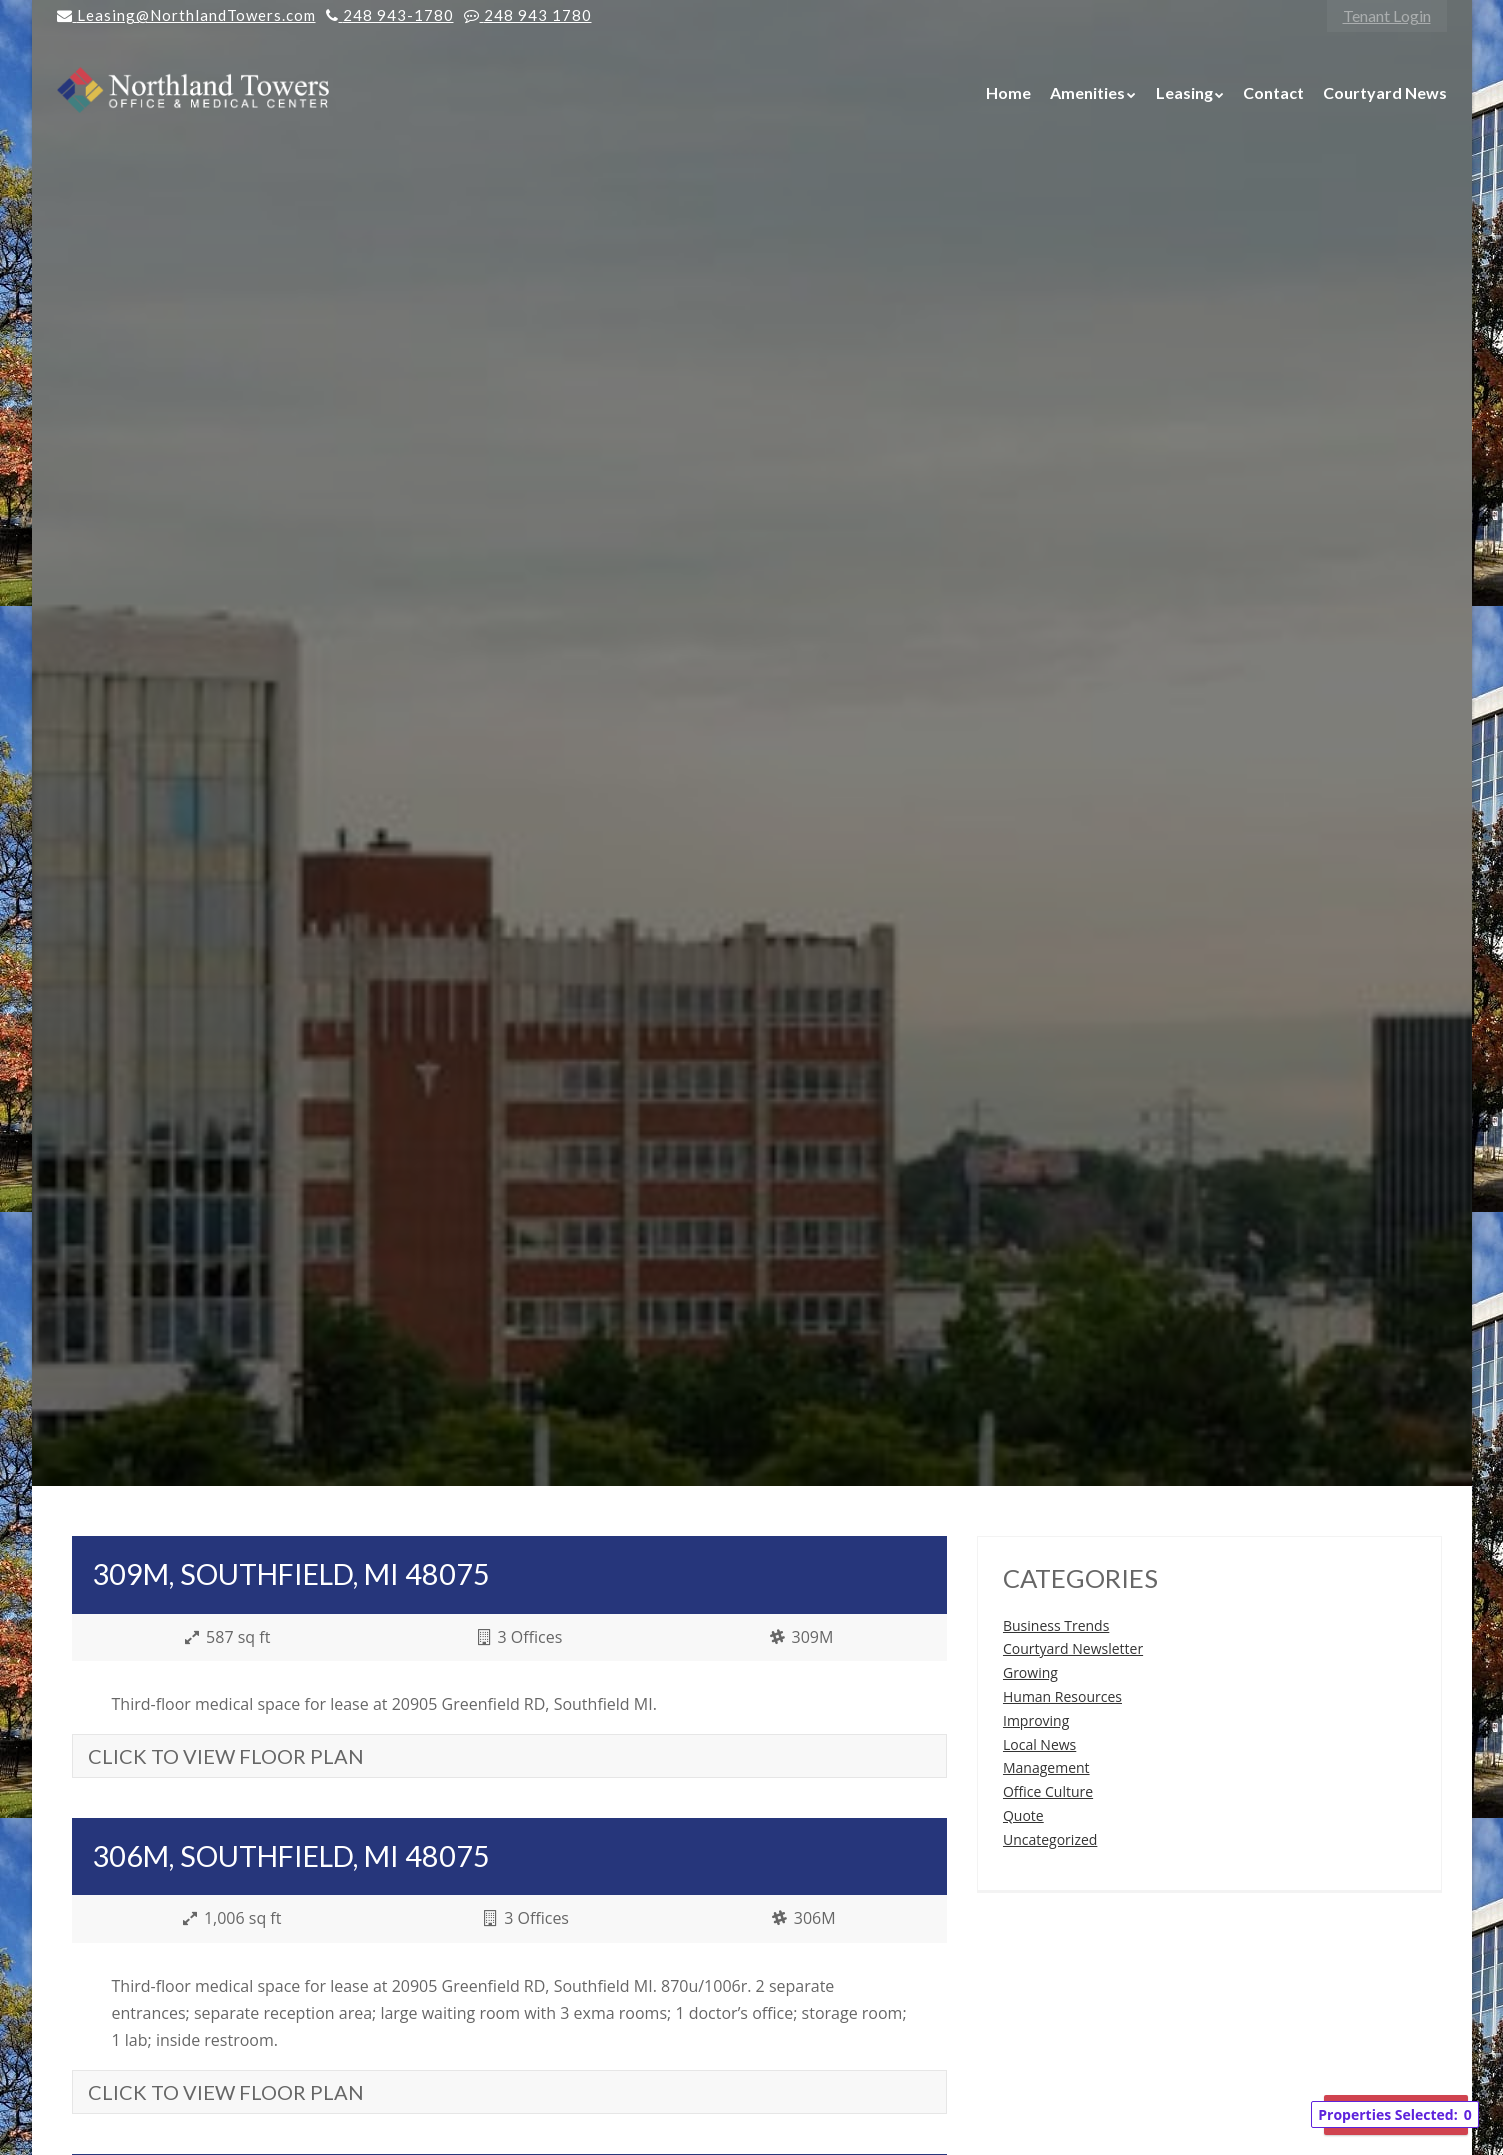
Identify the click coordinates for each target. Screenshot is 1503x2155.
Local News (1039, 1744)
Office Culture (1048, 1791)
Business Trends (1056, 1625)
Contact (1273, 92)
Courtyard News (1385, 92)
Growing (1030, 1672)
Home (1008, 92)
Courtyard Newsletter (1073, 1648)
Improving (1036, 1720)
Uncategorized (1050, 1839)
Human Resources (1062, 1696)
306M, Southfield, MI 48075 (291, 1856)
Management (1046, 1767)
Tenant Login (1387, 15)
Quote (1023, 1815)
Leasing (1184, 92)
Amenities (1087, 92)
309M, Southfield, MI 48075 (291, 1574)
